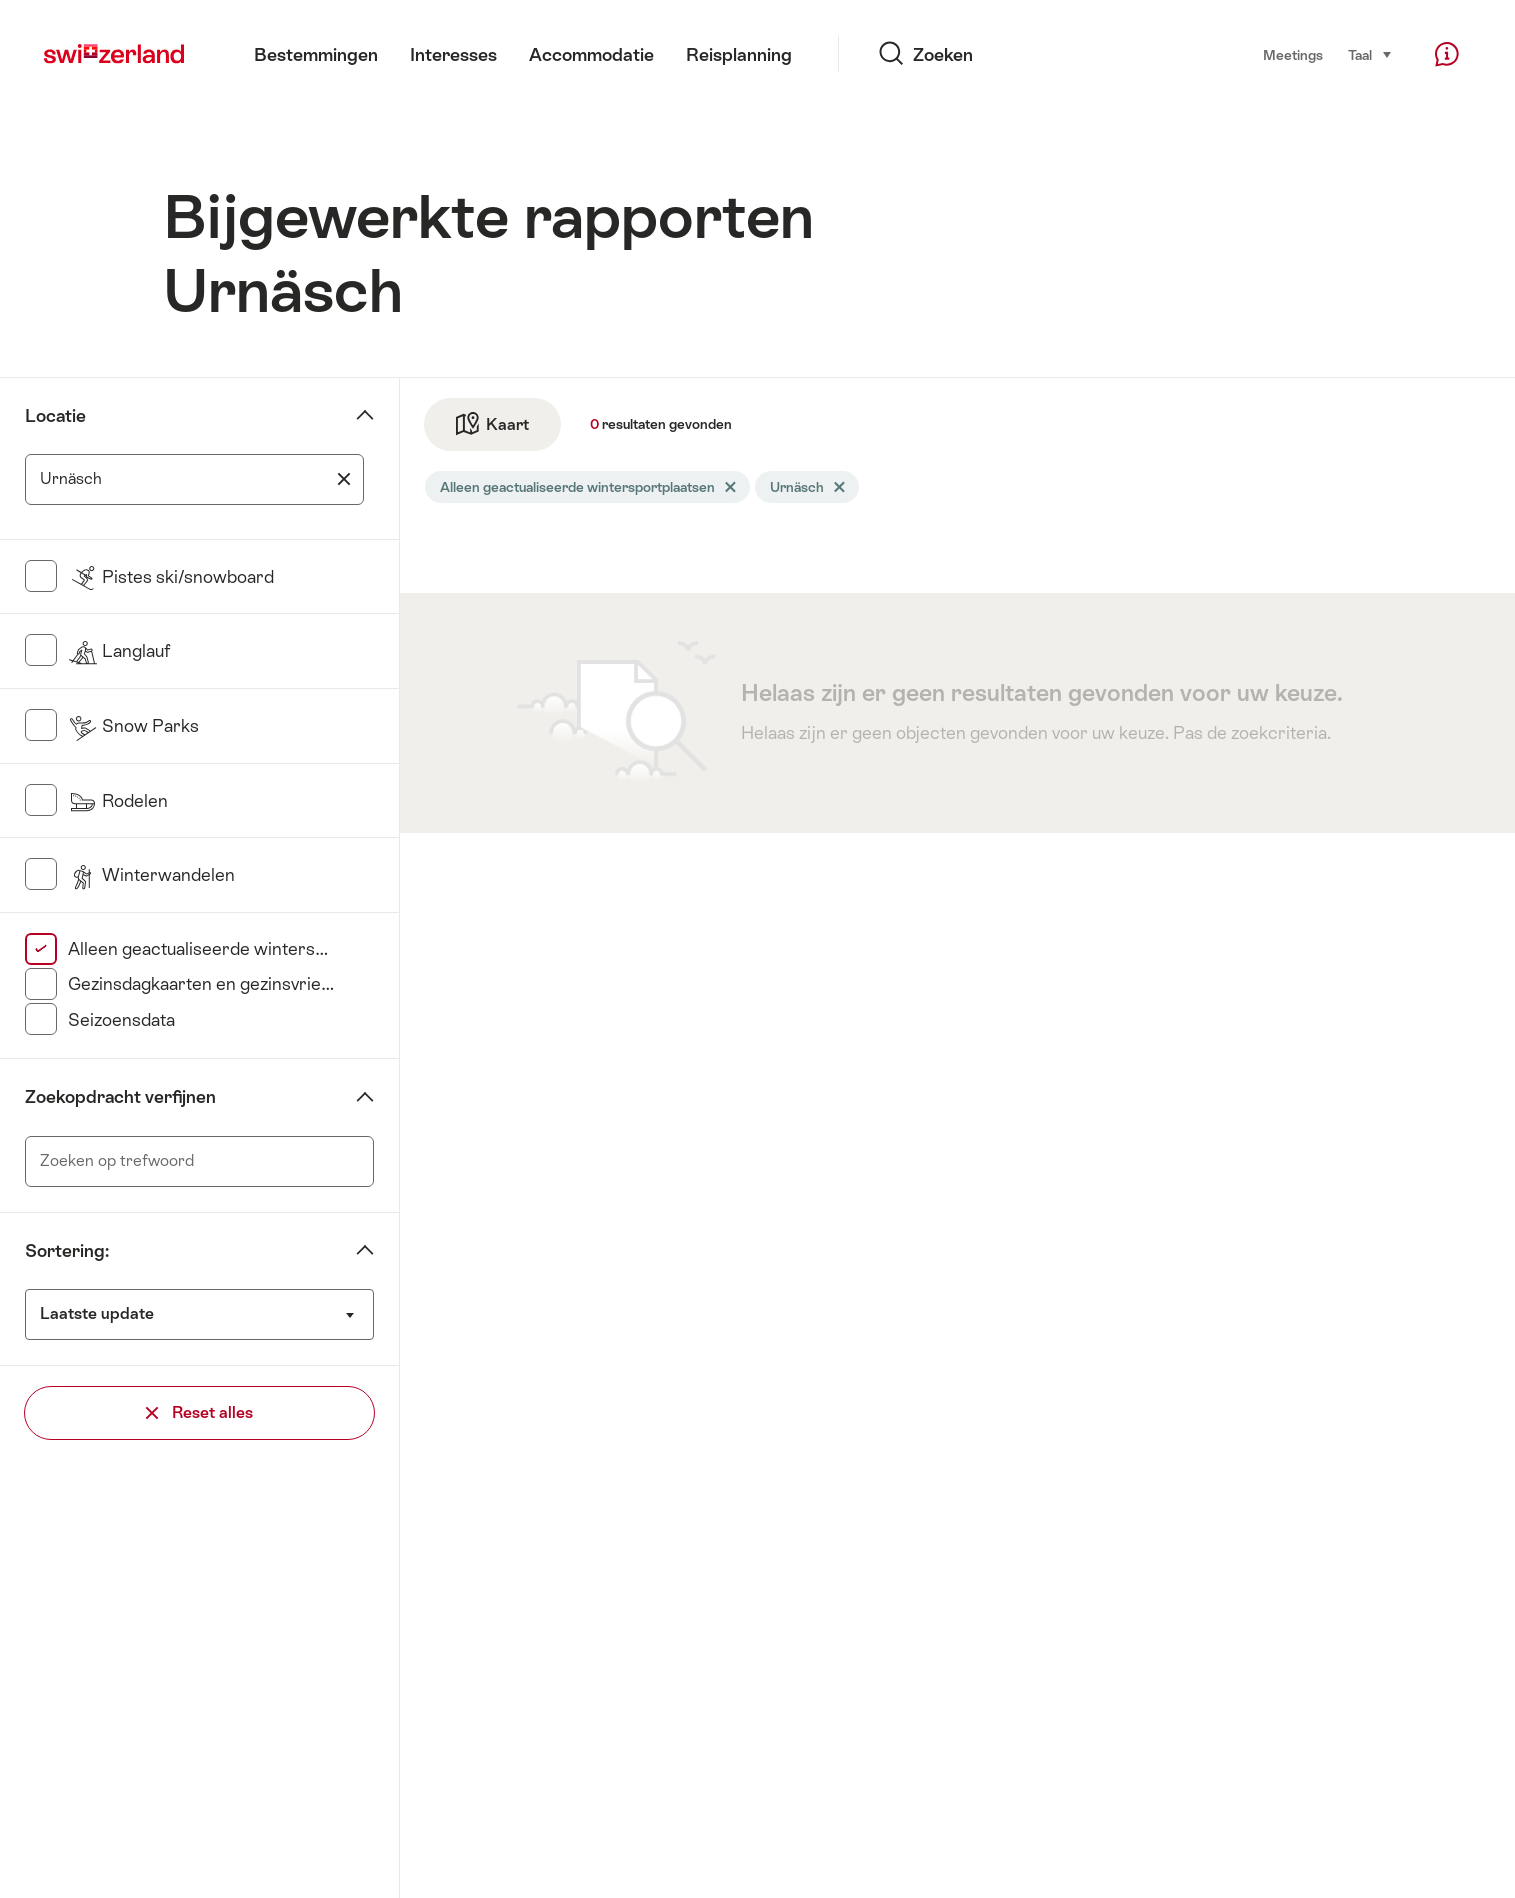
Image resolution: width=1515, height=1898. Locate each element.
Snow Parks (133, 726)
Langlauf (119, 651)
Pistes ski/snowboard (171, 577)
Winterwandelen (151, 875)
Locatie (55, 416)
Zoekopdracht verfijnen (120, 1097)
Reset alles (199, 1412)
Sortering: (67, 1251)
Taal (1370, 53)
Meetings (1293, 55)
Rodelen (118, 801)
